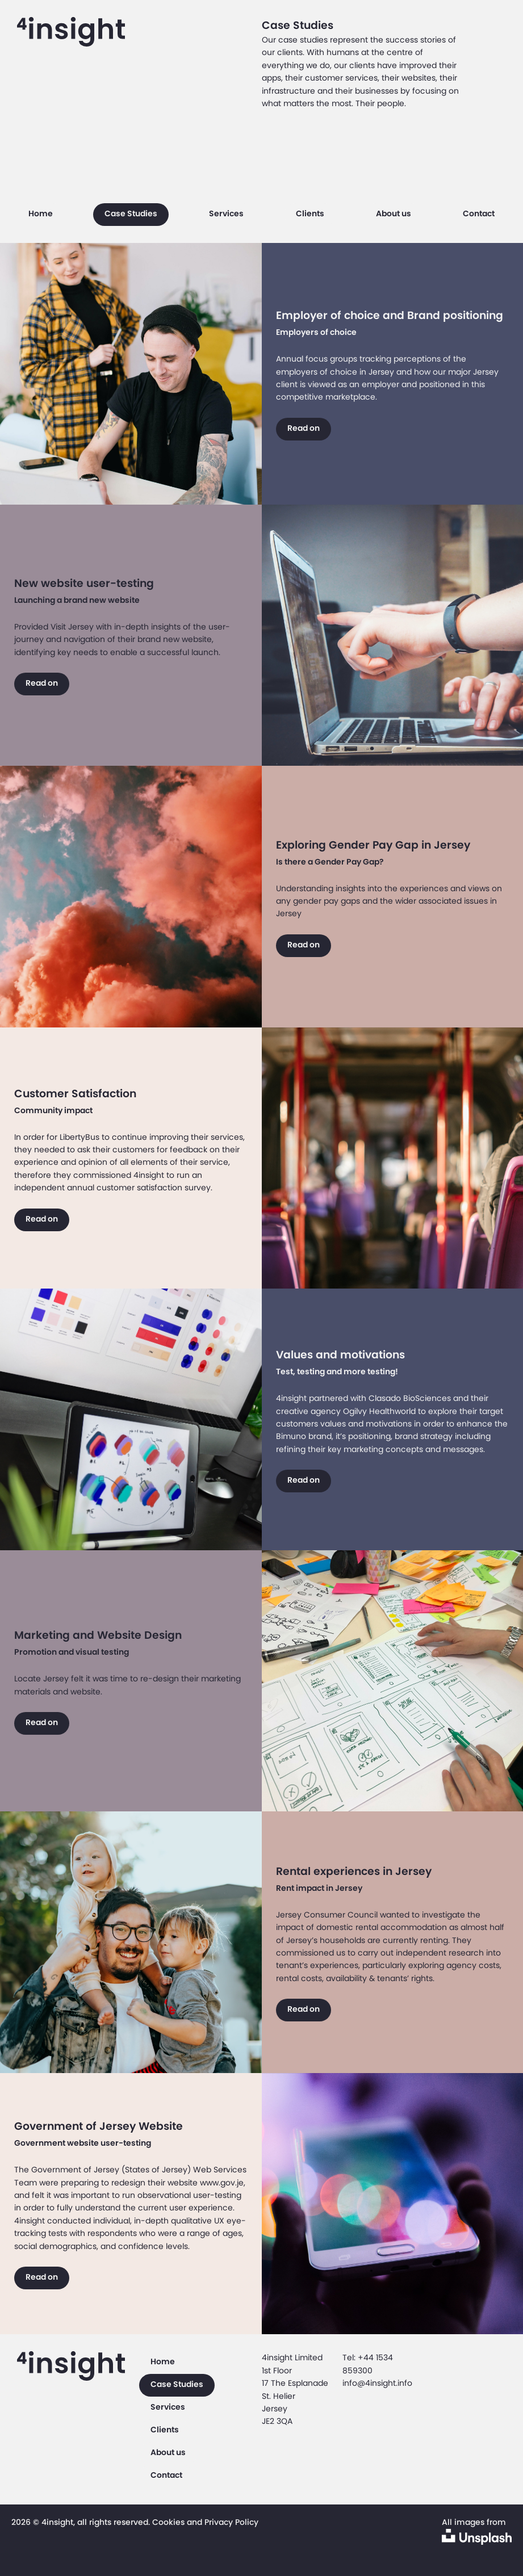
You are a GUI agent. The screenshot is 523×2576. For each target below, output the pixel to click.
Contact (479, 213)
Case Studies (130, 213)
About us (393, 213)
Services (226, 213)
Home (40, 213)
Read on (303, 428)
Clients (310, 213)
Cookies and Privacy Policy (205, 2522)
